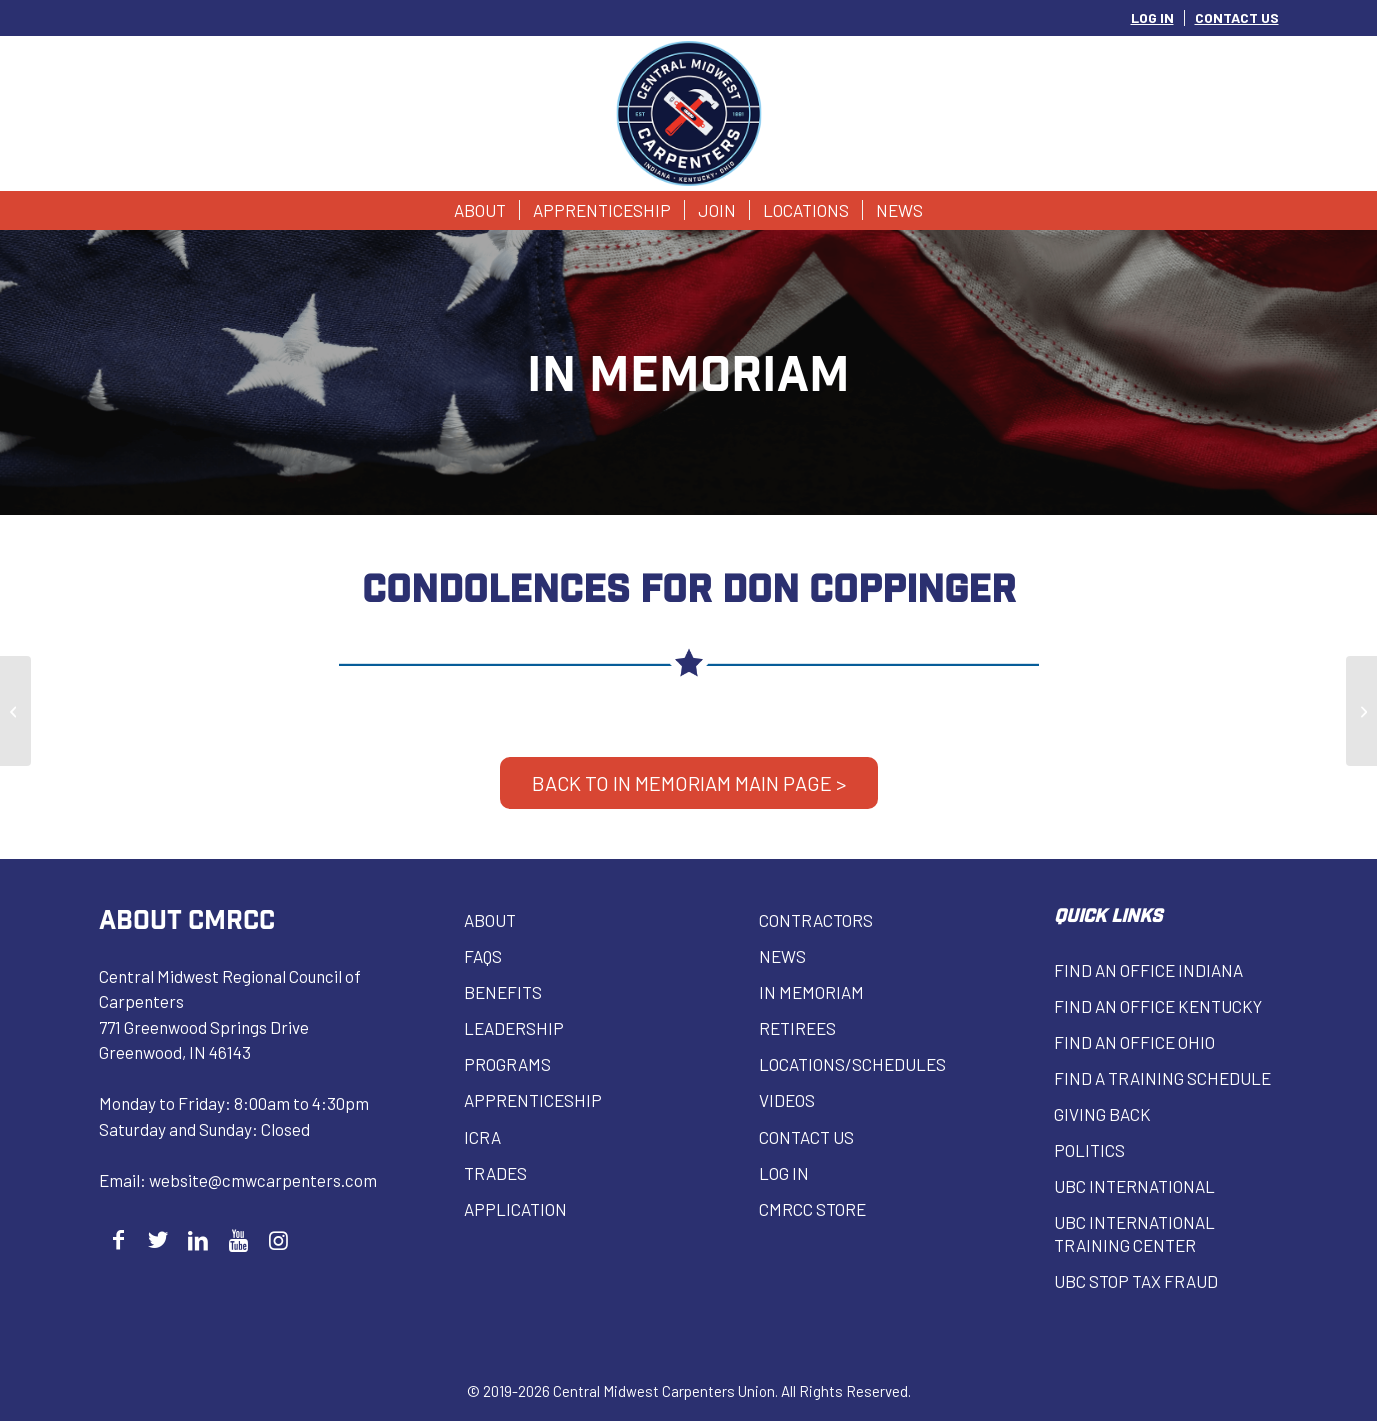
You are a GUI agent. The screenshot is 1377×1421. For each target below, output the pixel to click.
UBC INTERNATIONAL (1134, 1186)
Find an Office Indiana (1148, 970)
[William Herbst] (1361, 711)
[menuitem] (1153, 18)
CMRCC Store (812, 1209)
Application (515, 1209)
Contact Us (806, 1137)
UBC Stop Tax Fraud (1136, 1281)
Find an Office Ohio (1134, 1042)
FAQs (483, 956)
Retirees (797, 1028)
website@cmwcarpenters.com (263, 1180)
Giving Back (1102, 1114)
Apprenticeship (533, 1100)
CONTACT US (1237, 17)
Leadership (514, 1028)
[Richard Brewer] (15, 711)
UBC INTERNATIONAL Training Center (1134, 1233)
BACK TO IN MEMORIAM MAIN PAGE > (689, 783)
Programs (507, 1064)
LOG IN (1152, 17)
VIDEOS (787, 1100)
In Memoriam (811, 992)
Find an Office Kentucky (1158, 1006)
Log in (784, 1173)
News (782, 956)
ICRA (482, 1137)
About (490, 920)
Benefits (503, 992)
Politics (1089, 1150)
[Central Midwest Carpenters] (688, 113)
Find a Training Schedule (1162, 1078)
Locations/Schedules (852, 1064)
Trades (495, 1173)
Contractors (816, 920)
